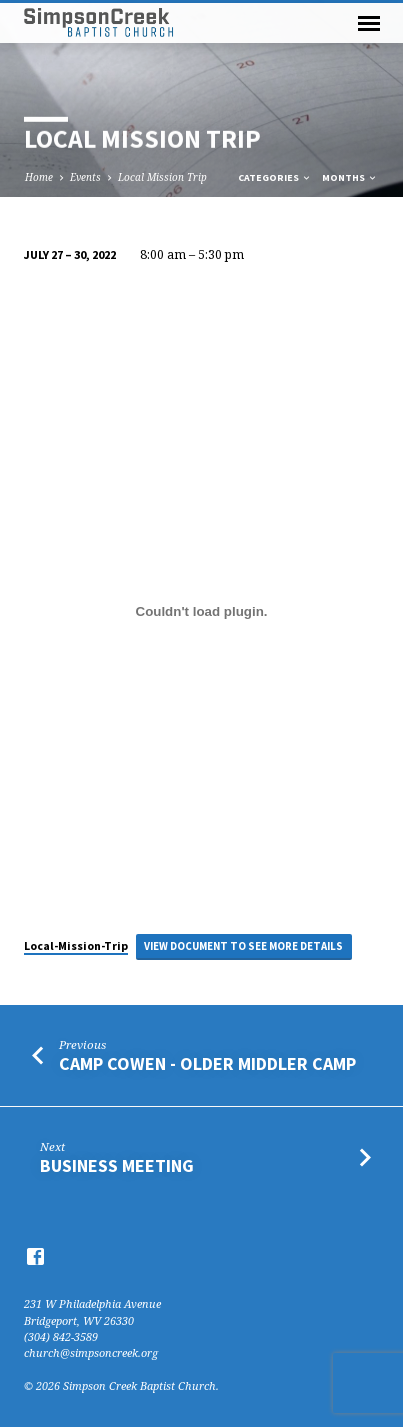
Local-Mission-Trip (76, 945)
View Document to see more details (243, 946)
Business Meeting (117, 1165)
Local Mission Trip (162, 177)
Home (39, 177)
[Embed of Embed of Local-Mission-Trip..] (201, 611)
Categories (275, 177)
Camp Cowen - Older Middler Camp (207, 1063)
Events (85, 177)
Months (350, 177)
